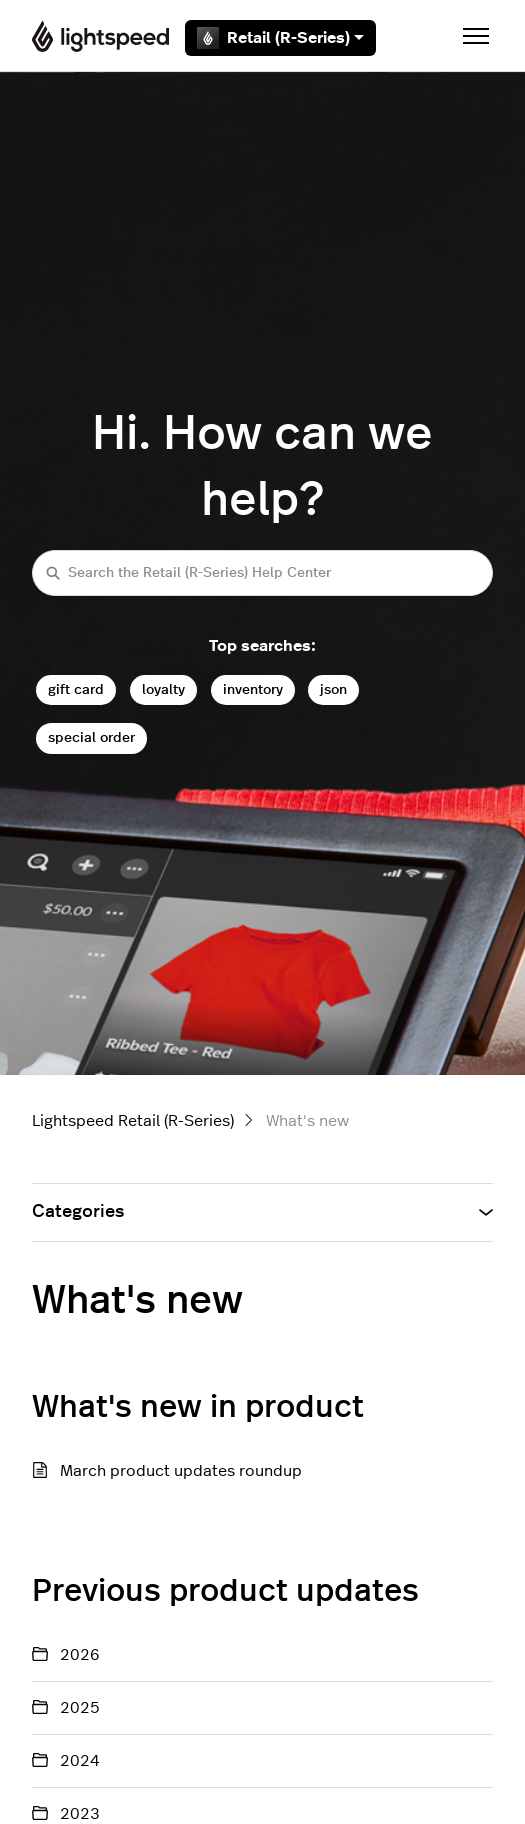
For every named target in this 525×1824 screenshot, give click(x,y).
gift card (76, 689)
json (333, 689)
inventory (253, 689)
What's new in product (198, 1407)
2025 (80, 1708)
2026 (80, 1655)
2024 (80, 1761)
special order (91, 737)
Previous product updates (225, 1591)
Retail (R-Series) (280, 38)
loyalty (163, 689)
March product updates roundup (181, 1471)
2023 (80, 1814)
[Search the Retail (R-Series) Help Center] (262, 572)
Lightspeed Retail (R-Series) (133, 1121)
